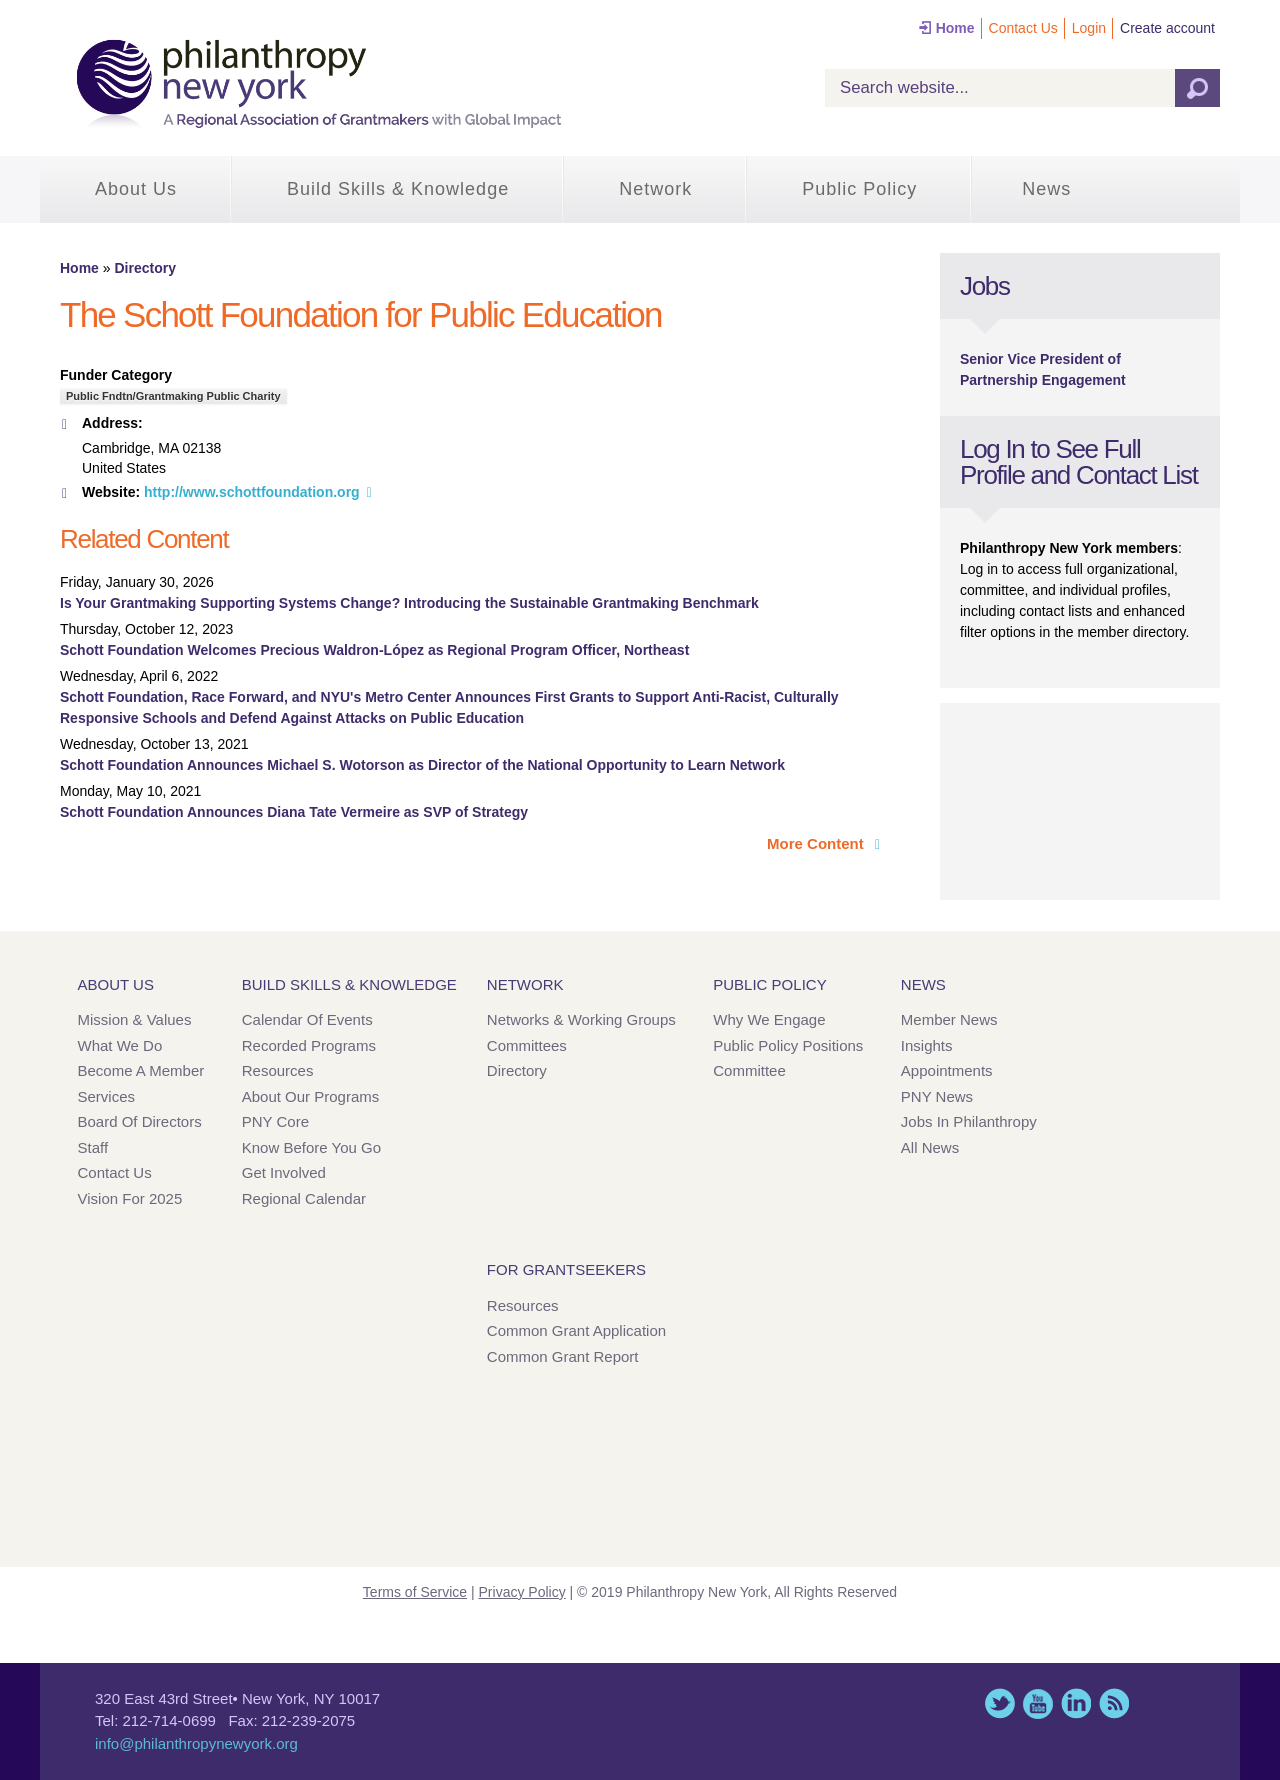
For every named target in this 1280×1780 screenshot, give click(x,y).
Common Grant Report (563, 1356)
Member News (949, 1019)
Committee (749, 1070)
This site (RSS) (1114, 1703)
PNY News (937, 1096)
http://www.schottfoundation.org (252, 492)
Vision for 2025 (130, 1198)
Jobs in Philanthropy (969, 1121)
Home (955, 28)
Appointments (947, 1070)
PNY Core (275, 1121)
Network (655, 189)
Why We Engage (769, 1019)
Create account (1167, 28)
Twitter (1000, 1703)
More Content (817, 843)
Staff (93, 1147)
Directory (144, 268)
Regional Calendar (304, 1198)
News (1046, 189)
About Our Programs (311, 1096)
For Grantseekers (566, 1269)
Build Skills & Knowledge (398, 189)
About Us (136, 189)
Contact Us (1023, 28)
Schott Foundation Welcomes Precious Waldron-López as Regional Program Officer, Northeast (374, 650)
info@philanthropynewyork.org (196, 1743)
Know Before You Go (311, 1147)
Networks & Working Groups (581, 1019)
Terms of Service (415, 1592)
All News (930, 1147)
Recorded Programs (309, 1045)
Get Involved (284, 1172)
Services (107, 1096)
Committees (527, 1045)
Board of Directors (140, 1121)
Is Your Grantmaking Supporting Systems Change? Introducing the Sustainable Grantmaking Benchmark (409, 603)
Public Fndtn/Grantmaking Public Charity (173, 396)
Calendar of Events (307, 1019)
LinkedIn (1076, 1703)
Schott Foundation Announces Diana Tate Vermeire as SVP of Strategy (294, 812)
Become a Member (141, 1070)
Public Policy (859, 189)
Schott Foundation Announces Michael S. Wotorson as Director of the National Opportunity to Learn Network (422, 765)
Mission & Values (135, 1019)
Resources (278, 1070)
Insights (927, 1045)
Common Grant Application (576, 1330)
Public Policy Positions (788, 1045)
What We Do (120, 1045)
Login (1089, 28)
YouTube (1038, 1703)
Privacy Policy (522, 1592)
